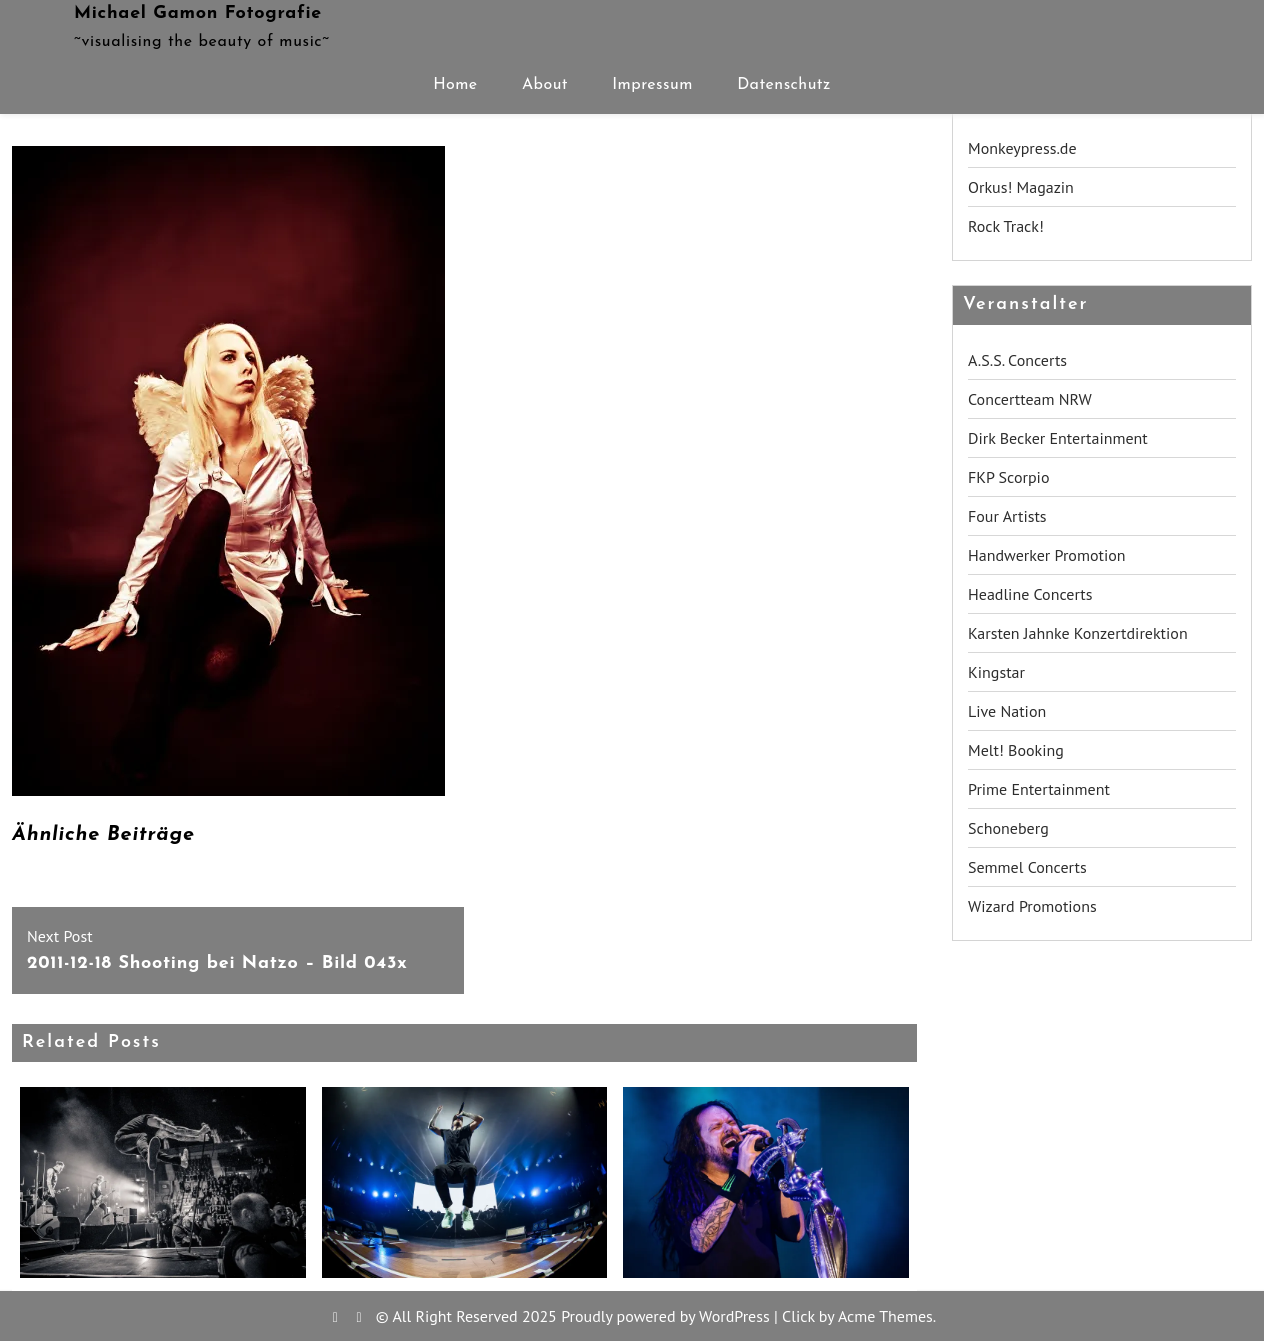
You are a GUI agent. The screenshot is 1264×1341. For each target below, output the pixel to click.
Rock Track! (1006, 226)
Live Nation (1007, 711)
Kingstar (996, 672)
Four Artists (1007, 516)
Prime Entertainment (1039, 789)
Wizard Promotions (1032, 906)
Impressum (652, 85)
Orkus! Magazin (1021, 187)
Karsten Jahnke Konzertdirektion (1078, 633)
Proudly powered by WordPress (665, 1316)
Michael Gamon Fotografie (198, 13)
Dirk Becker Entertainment (1058, 438)
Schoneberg (1008, 828)
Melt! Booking (1016, 750)
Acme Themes (885, 1316)
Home (455, 85)
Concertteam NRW (1030, 399)
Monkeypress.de (1022, 148)
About (545, 85)
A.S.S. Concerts (1017, 360)
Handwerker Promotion (1047, 555)
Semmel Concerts (1027, 867)
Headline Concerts (1030, 594)
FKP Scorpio (1009, 477)
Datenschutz (784, 85)
